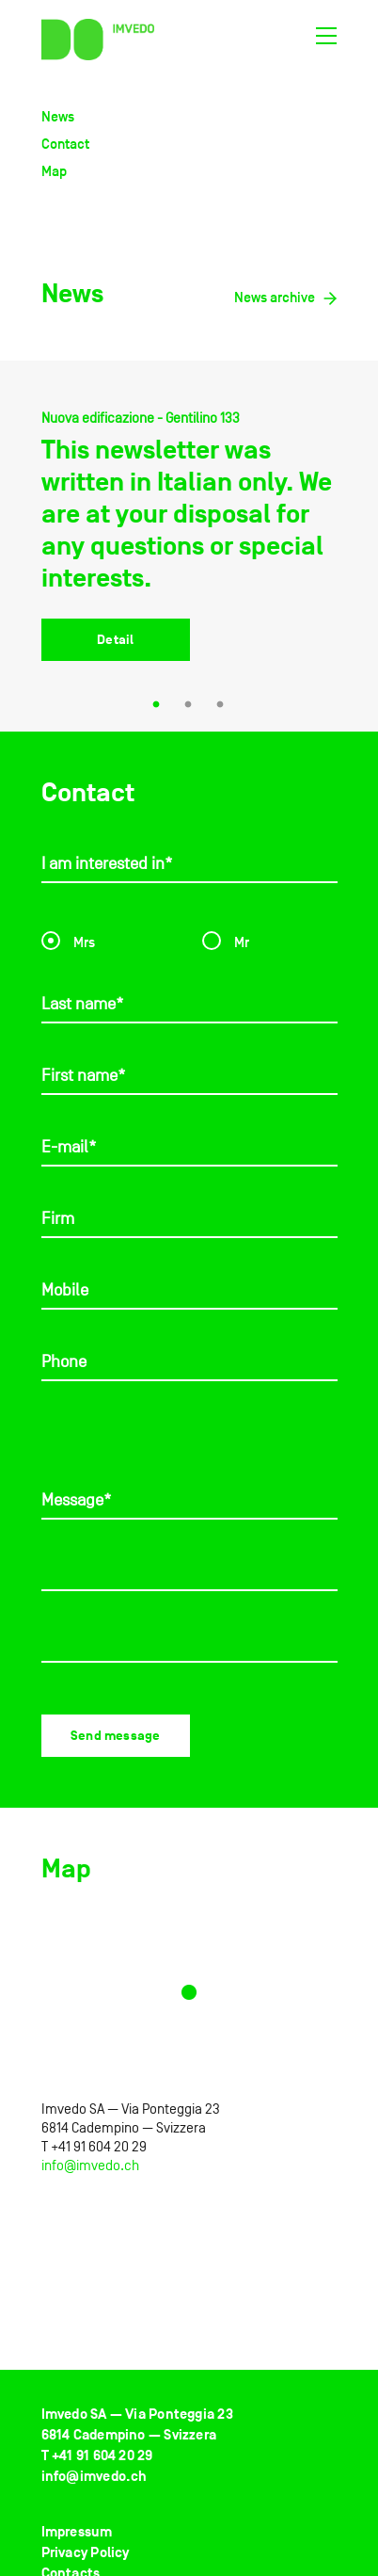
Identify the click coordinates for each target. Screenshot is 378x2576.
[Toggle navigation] (326, 39)
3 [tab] (221, 706)
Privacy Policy (85, 2553)
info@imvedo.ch (90, 2165)
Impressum (77, 2532)
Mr (225, 938)
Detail (115, 640)
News (57, 116)
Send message (115, 1736)
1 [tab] (157, 706)
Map (54, 171)
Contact (65, 144)
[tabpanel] (189, 550)
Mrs (68, 938)
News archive (286, 297)
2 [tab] (189, 706)
